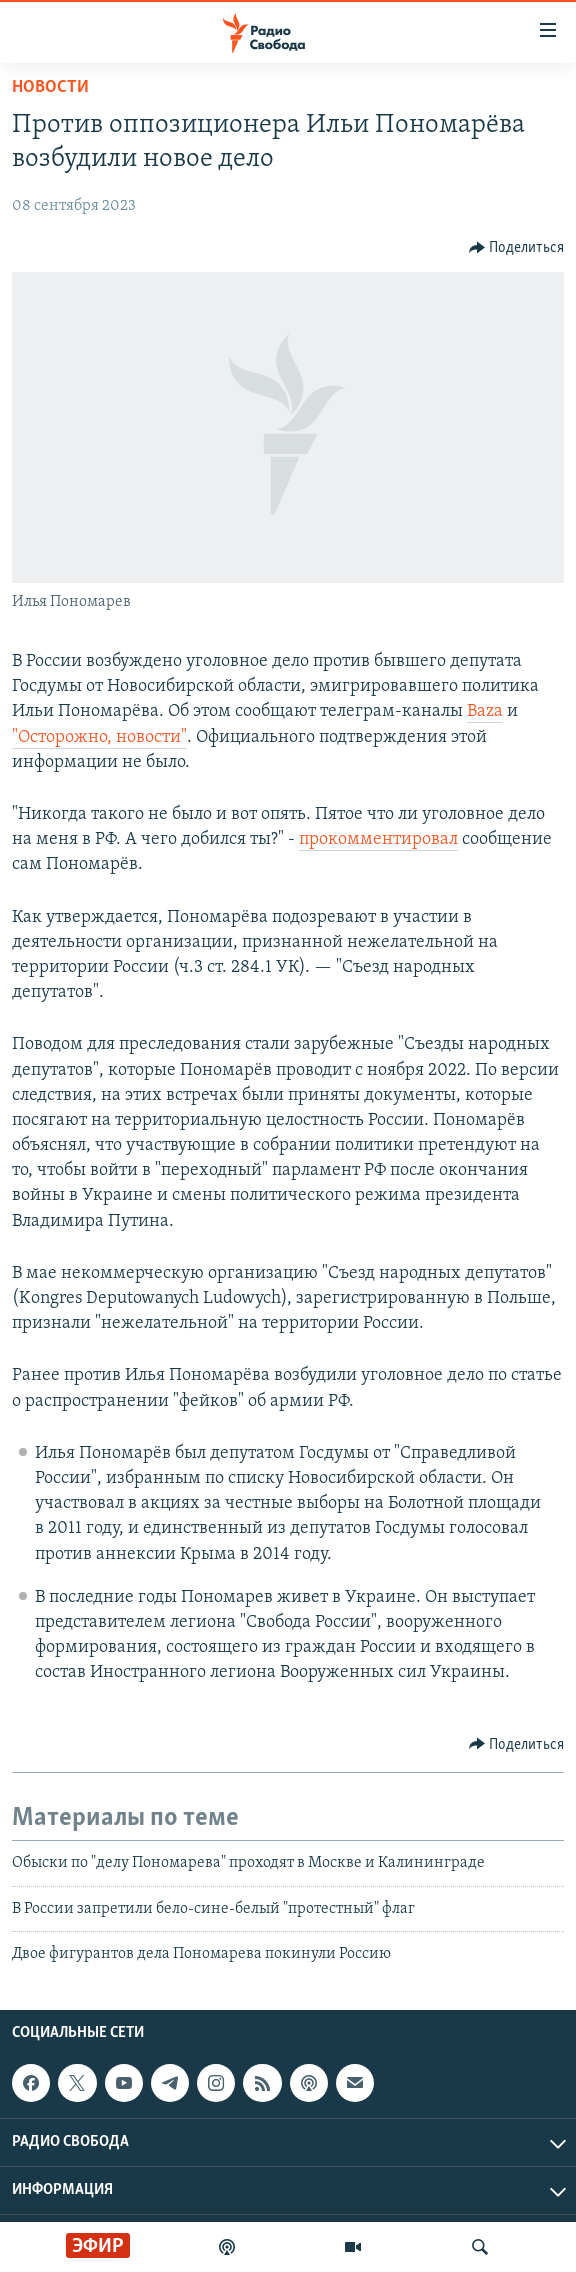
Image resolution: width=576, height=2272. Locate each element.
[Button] (517, 248)
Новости (50, 87)
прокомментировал (378, 839)
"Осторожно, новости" (99, 737)
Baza (485, 711)
